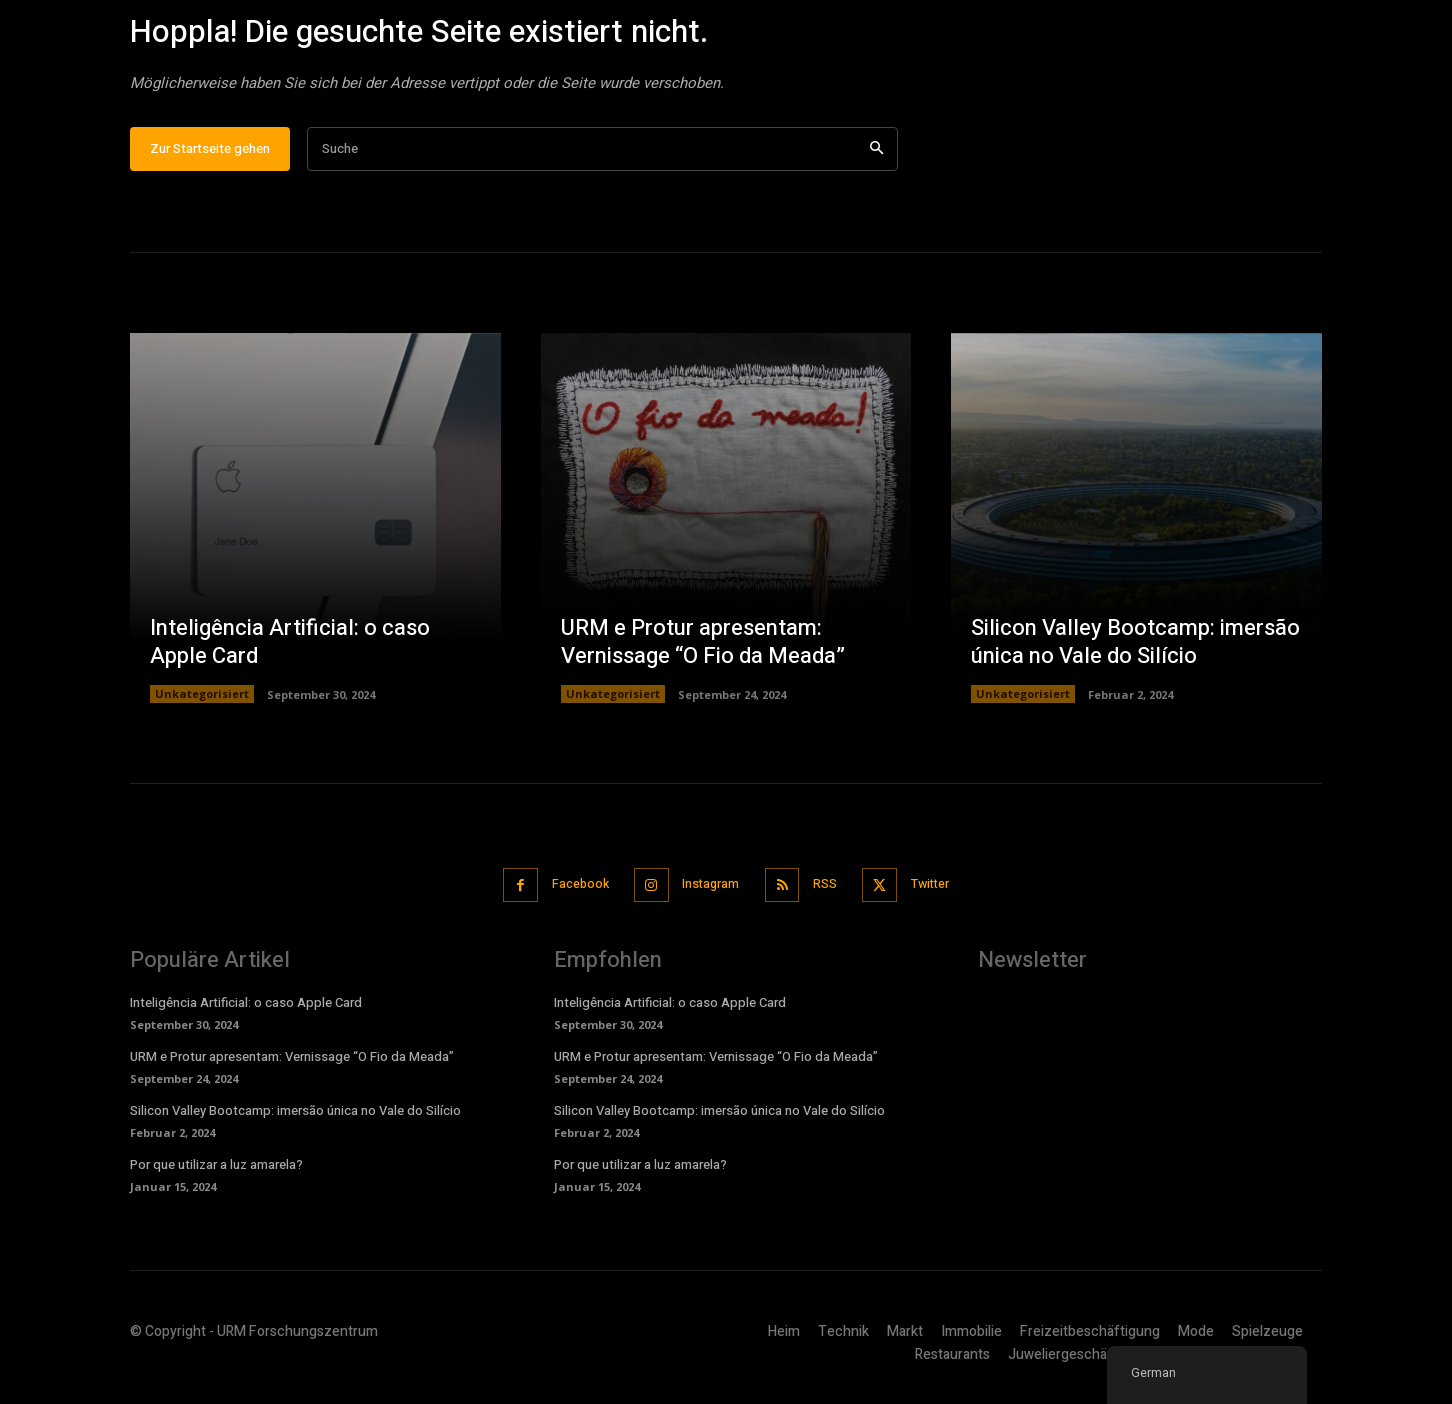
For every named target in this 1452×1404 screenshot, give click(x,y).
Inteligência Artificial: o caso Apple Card (290, 651)
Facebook (568, 892)
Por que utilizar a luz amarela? (216, 1172)
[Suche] (876, 158)
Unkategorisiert (202, 703)
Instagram (708, 892)
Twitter (944, 892)
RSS (831, 892)
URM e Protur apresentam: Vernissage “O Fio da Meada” (703, 651)
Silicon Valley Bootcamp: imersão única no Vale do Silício (1135, 651)
